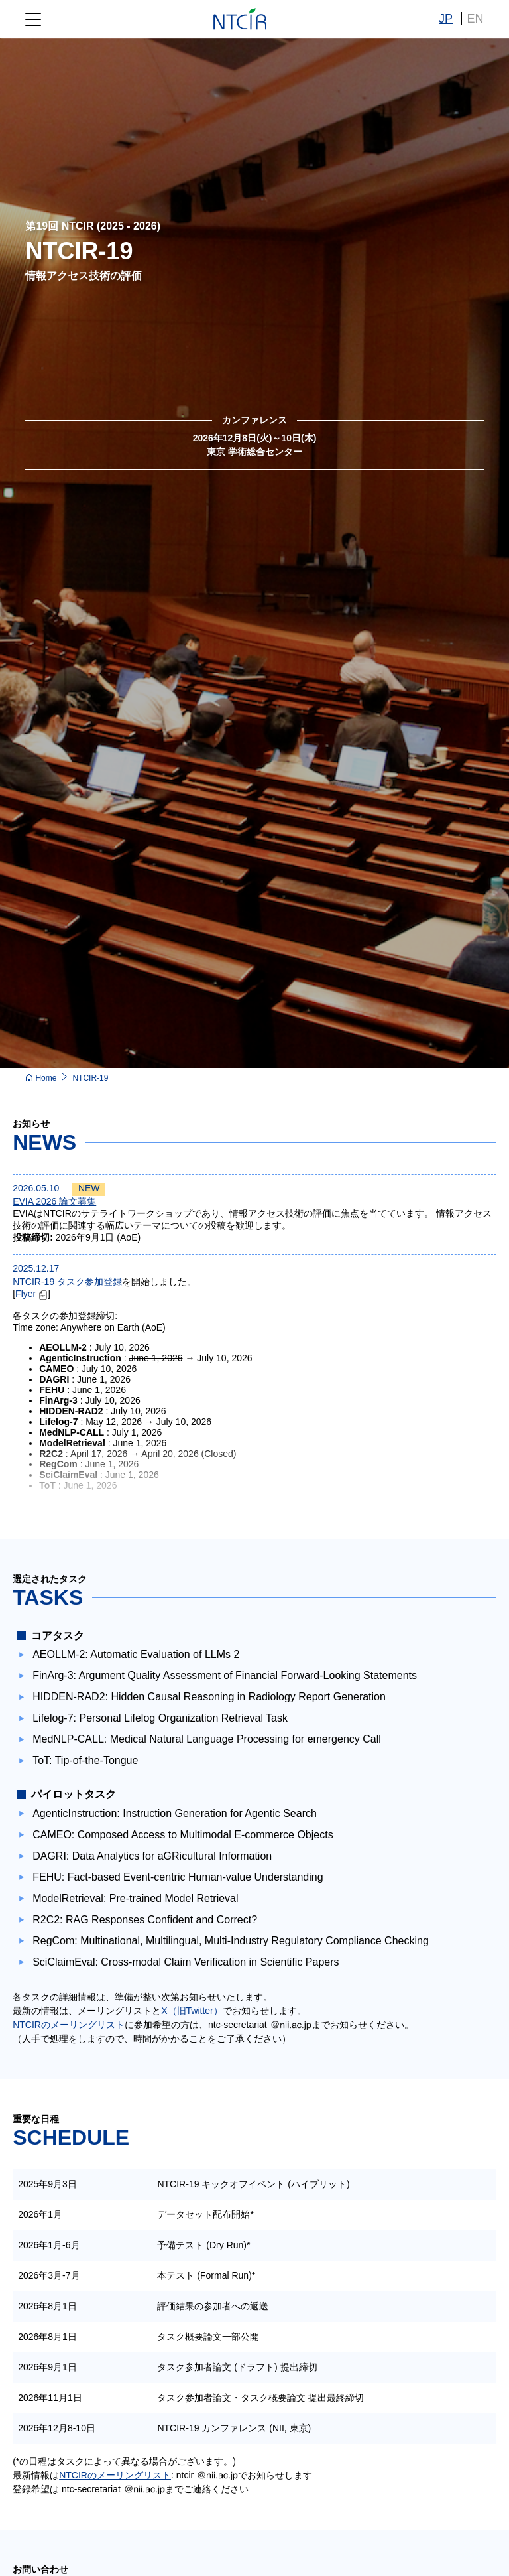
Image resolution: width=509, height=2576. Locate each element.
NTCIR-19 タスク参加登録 (67, 1281)
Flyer (31, 1293)
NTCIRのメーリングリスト (69, 2024)
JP (446, 18)
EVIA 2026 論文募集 (54, 1201)
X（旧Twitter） (192, 2010)
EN (475, 18)
